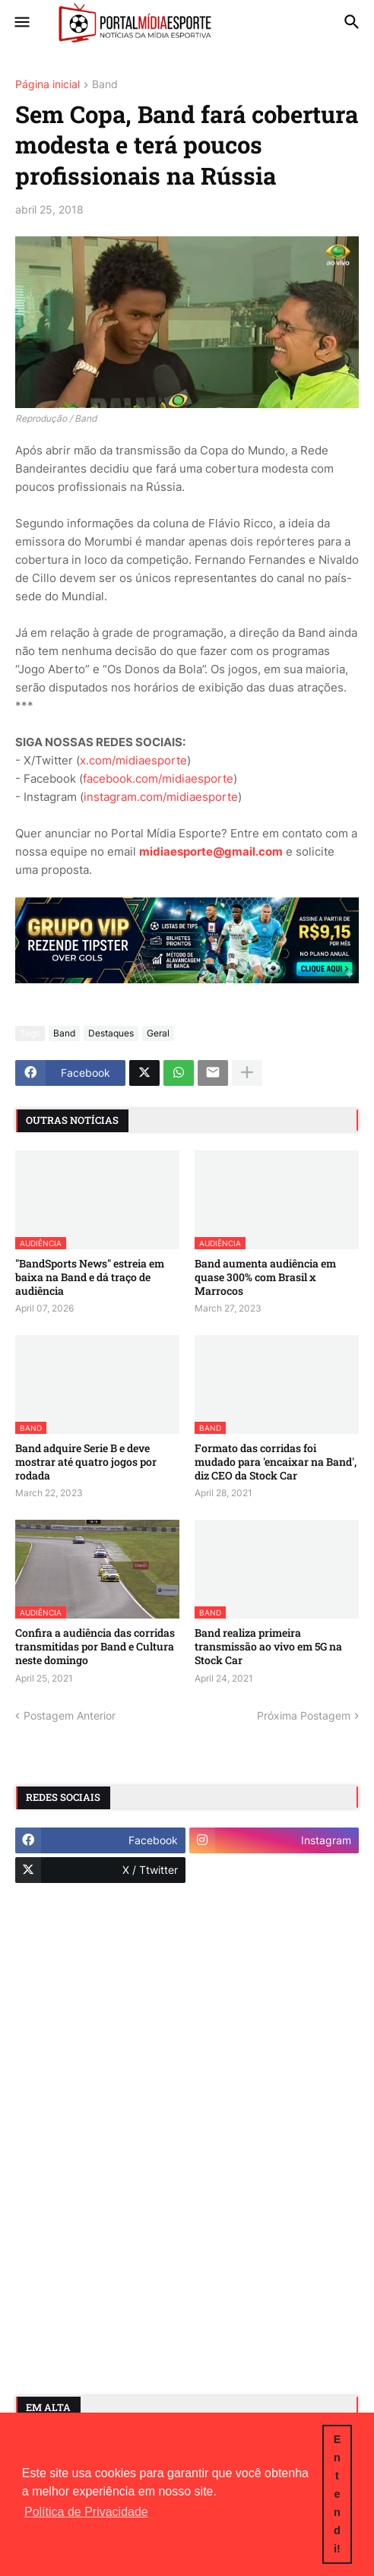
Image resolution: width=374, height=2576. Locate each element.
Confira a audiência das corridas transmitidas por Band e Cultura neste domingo (95, 1646)
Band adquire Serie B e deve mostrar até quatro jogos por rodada (86, 1462)
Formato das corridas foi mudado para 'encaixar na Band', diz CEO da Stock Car (276, 1462)
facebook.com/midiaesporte (158, 778)
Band (105, 84)
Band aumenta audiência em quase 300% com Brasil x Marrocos (265, 1277)
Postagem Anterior (70, 1715)
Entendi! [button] (337, 2494)
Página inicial (47, 84)
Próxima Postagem (303, 1715)
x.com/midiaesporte (133, 760)
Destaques (111, 1033)
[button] (21, 23)
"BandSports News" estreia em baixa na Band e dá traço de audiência (89, 1277)
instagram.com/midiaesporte (161, 797)
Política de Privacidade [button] (86, 2511)
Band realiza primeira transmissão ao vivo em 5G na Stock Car (268, 1646)
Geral (158, 1033)
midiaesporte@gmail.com (211, 851)
